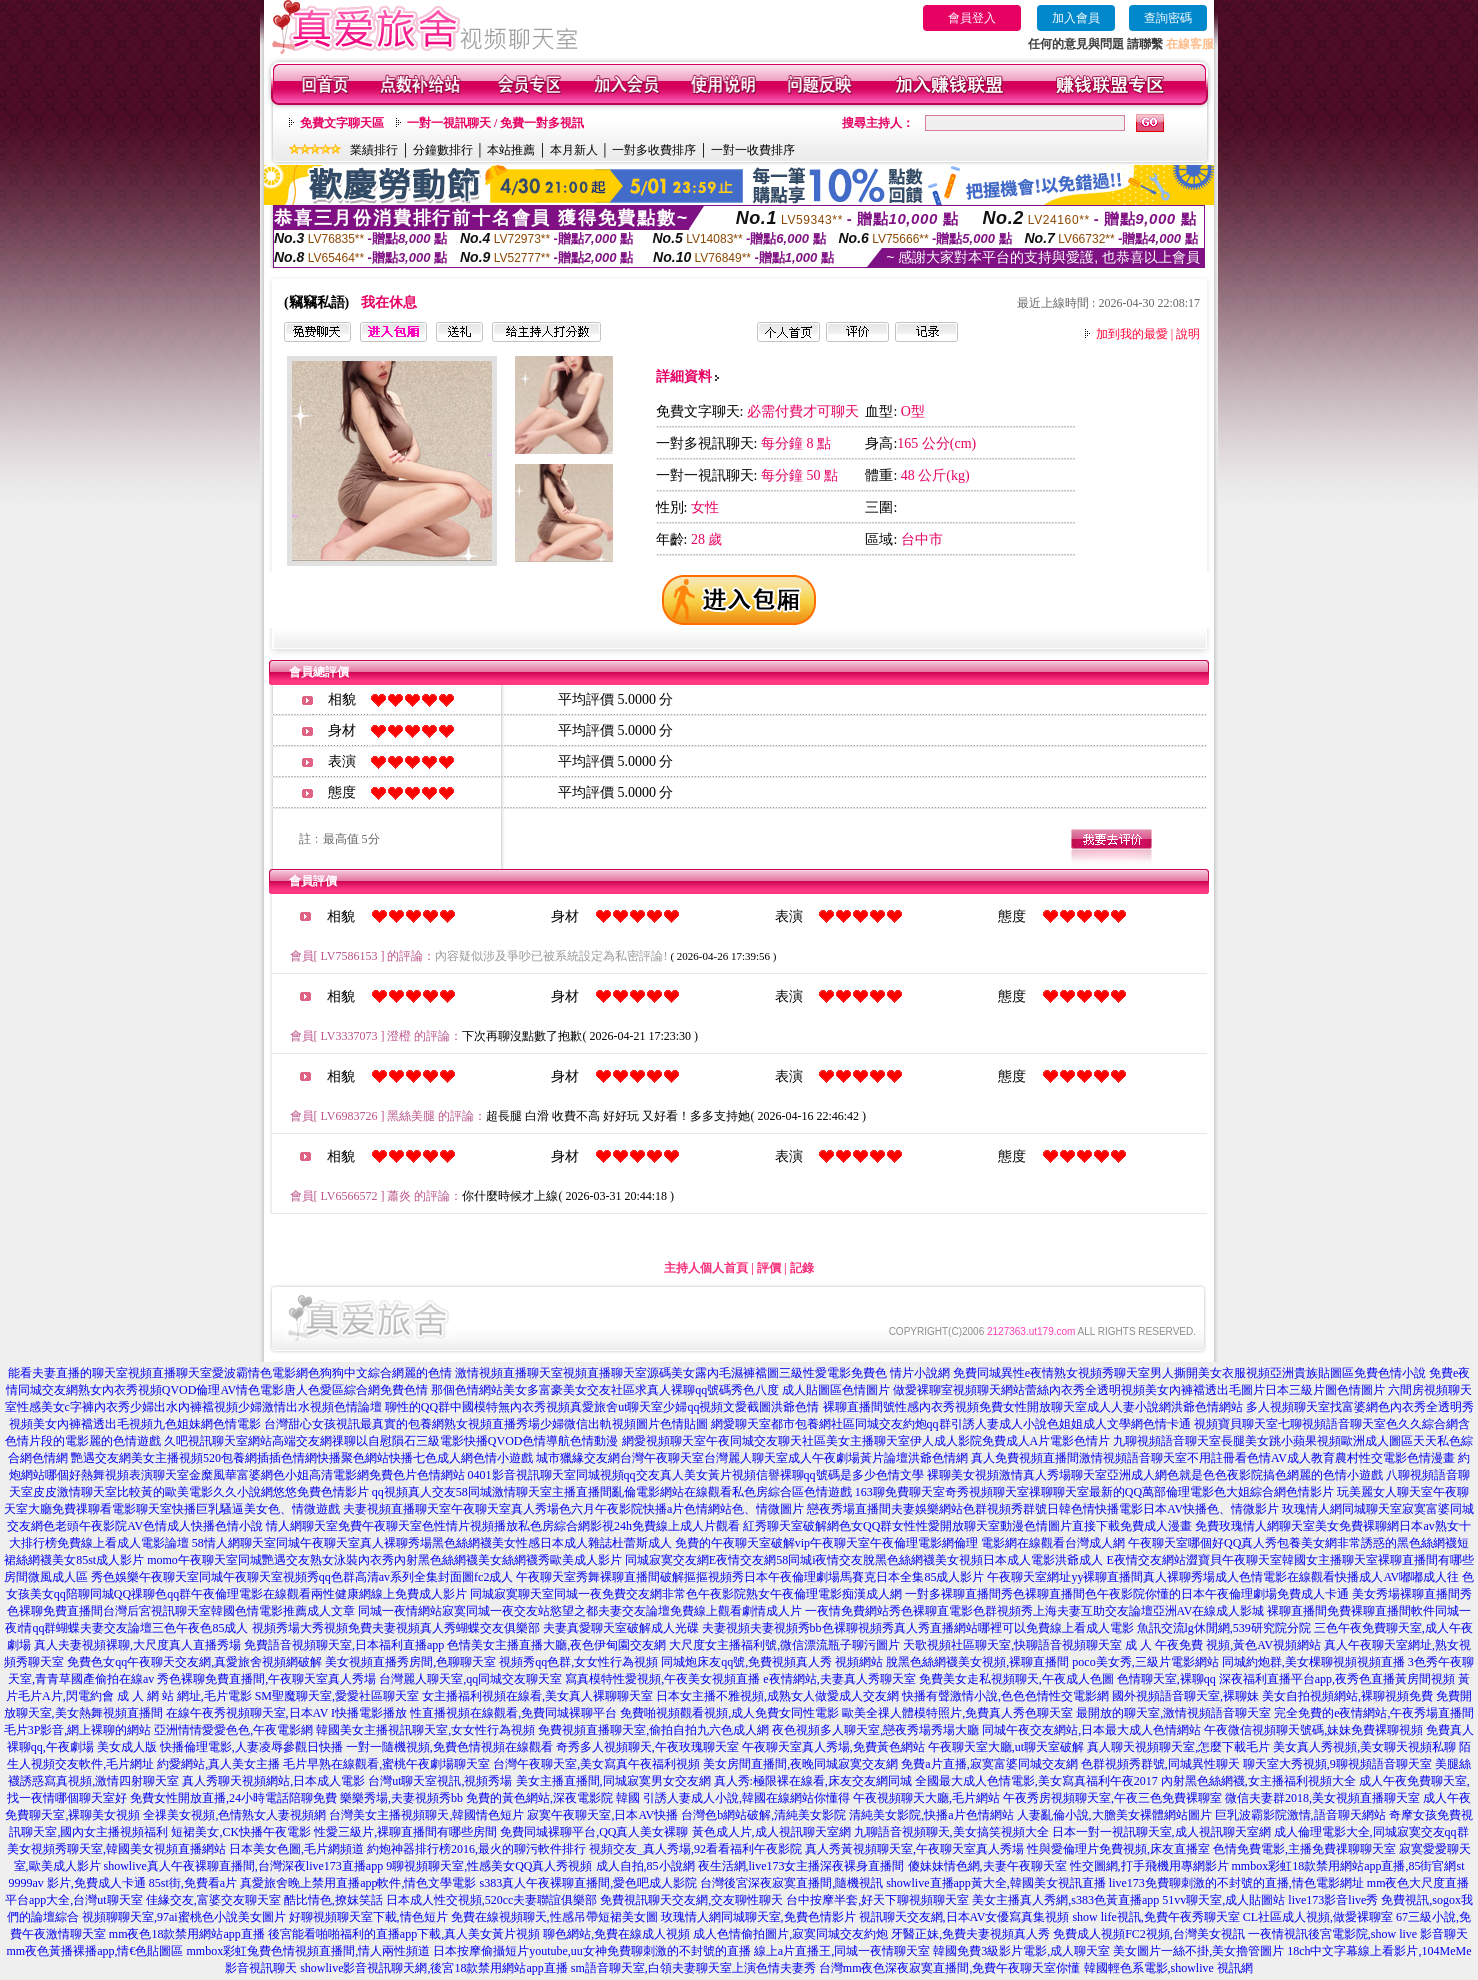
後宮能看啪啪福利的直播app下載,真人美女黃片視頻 (404, 1934)
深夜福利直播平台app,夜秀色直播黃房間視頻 (1337, 1679)
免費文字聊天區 (342, 123)
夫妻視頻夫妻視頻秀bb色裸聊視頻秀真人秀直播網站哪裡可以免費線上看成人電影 (918, 1628)
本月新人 (574, 150)
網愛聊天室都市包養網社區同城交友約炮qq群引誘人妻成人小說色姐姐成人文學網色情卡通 (951, 1424)
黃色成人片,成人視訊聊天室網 (771, 1832)
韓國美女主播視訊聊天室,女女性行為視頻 (425, 1730)
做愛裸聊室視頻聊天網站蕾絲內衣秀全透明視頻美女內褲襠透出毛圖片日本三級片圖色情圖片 (1139, 1390)
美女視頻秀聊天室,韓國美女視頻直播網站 (116, 1849)
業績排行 (374, 150)
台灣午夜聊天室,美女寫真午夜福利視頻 (596, 1764)
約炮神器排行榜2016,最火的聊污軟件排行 (476, 1849)
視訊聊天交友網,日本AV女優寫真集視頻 (964, 1917)
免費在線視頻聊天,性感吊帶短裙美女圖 (554, 1917)
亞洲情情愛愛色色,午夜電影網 (233, 1730)
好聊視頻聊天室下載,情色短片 (368, 1917)
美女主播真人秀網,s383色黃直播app (1065, 1900)
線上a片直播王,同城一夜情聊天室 (842, 1951)
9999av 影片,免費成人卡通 (77, 1883)
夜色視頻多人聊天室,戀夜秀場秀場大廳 (875, 1730)
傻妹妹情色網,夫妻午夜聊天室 (987, 1866)
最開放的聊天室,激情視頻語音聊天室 (1173, 1713)
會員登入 (972, 18)
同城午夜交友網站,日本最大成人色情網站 (1091, 1730)
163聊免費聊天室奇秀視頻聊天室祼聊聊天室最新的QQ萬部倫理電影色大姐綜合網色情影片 (1094, 1492)
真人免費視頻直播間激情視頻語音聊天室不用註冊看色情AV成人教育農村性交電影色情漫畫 (1213, 1458)
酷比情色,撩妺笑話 (333, 1900)
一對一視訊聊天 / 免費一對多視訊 (495, 123)
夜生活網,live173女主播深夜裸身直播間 (801, 1866)
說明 (1188, 334)
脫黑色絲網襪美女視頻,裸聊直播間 (977, 1662)
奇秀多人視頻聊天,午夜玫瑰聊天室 (647, 1747)
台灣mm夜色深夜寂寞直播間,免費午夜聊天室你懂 (950, 1968)
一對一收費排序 (753, 150)
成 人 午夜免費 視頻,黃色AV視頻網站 (1223, 1645)
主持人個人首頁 (706, 1268)
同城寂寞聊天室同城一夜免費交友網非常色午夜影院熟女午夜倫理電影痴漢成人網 (686, 1594)
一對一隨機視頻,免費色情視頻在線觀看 (449, 1747)
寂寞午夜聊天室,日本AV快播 (602, 1815)
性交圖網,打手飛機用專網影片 (1149, 1866)
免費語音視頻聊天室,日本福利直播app (344, 1645)
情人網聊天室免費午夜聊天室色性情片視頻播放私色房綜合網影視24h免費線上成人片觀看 (503, 1526)
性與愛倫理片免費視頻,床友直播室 (1118, 1849)
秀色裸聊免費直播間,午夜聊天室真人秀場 (266, 1679)
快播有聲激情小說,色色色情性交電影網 (1005, 1696)
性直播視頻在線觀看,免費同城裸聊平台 (513, 1713)
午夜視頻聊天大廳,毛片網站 (926, 1798)
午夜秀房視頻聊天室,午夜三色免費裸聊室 (1112, 1798)
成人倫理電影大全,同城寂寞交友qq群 (1371, 1832)
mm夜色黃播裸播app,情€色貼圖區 (95, 1951)
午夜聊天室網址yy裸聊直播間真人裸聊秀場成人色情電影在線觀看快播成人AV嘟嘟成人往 (1223, 1577)
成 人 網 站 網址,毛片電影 (184, 1696)
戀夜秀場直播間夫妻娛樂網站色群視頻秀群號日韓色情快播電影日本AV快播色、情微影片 (1043, 1509)
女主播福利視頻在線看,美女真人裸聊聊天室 (537, 1696)
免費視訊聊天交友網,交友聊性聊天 (691, 1900)
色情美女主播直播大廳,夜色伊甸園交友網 (556, 1645)
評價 (769, 1268)
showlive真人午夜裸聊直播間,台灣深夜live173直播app (244, 1866)
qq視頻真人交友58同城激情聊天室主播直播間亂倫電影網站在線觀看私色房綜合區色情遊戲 (612, 1492)
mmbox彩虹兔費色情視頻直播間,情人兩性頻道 (309, 1951)
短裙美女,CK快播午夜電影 (241, 1832)
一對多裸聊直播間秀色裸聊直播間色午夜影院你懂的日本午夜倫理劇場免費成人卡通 (1127, 1594)
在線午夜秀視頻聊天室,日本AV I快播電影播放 (287, 1713)
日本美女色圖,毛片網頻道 (296, 1849)
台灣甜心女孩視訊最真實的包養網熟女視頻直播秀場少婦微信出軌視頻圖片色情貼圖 (486, 1424)
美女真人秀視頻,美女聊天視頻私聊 (1364, 1747)
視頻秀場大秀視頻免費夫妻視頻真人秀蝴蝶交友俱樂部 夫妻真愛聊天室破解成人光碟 (475, 1628)
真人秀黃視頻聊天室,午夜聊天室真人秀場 (914, 1849)
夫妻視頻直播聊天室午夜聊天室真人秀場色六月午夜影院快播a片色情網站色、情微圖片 (573, 1509)
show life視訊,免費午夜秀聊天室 (1155, 1917)
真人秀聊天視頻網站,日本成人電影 (273, 1781)
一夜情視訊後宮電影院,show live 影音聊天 (1358, 1934)
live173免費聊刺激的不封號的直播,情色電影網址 (1236, 1883)
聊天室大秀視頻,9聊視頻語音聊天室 (1337, 1764)
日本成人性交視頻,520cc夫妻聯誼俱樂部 (492, 1900)
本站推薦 (511, 150)
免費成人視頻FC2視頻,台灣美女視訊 (1149, 1934)
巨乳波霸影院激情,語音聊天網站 (1300, 1815)
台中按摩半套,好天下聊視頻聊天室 (877, 1900)
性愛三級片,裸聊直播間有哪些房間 (405, 1832)
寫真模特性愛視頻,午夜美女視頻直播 (662, 1679)
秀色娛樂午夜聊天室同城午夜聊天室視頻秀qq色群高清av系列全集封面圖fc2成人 (302, 1577)
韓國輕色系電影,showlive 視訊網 (1168, 1968)
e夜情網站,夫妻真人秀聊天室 (839, 1679)
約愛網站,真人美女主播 (218, 1764)
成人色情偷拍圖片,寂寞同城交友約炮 (790, 1934)
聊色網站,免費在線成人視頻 (616, 1934)
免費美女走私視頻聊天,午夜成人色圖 (1016, 1679)
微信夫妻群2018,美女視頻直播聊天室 (1322, 1798)
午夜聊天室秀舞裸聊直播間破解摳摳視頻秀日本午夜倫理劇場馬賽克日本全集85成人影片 (750, 1577)
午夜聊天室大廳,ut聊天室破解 (1006, 1747)
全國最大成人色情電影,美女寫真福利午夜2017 (1036, 1781)
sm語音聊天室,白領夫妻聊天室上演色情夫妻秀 (693, 1968)
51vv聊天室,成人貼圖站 (1223, 1900)
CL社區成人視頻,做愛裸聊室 (1318, 1917)
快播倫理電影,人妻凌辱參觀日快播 (251, 1747)
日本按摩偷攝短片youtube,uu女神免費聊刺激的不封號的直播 (592, 1951)
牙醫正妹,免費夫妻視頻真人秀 (970, 1934)
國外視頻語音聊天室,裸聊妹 (1185, 1696)
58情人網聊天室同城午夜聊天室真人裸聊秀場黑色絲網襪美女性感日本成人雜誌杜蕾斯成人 (432, 1543)
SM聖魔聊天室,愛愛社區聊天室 (337, 1696)
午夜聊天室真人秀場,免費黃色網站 (833, 1747)
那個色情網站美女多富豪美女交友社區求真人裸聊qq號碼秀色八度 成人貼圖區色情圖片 (660, 1390)
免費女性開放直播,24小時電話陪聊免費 (233, 1798)
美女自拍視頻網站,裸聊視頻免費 (1347, 1696)
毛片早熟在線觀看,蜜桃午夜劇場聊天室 (386, 1764)
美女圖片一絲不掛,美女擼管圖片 (1198, 1951)
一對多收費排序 (654, 150)
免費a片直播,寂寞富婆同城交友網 (989, 1764)
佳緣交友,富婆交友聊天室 (213, 1900)
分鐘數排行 (443, 150)
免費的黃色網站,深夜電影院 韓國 (553, 1798)
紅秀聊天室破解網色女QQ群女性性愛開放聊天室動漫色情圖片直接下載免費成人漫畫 (967, 1526)
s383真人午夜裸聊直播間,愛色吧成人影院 (589, 1883)
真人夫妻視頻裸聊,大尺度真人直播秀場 (137, 1645)
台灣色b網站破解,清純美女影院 (763, 1815)
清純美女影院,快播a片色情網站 (931, 1815)
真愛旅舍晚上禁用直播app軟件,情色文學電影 (358, 1883)
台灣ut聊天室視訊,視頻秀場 (440, 1781)
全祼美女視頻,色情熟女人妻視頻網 (234, 1815)
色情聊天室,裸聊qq (1166, 1679)
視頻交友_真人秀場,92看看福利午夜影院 (695, 1849)
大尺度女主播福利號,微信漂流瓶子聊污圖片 (784, 1645)
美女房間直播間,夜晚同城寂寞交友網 (800, 1764)
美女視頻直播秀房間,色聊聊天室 (410, 1662)
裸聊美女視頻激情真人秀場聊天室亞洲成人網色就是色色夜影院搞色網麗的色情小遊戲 (1155, 1475)
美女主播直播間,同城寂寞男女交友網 (613, 1781)
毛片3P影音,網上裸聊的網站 (78, 1730)
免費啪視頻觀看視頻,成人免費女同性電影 (729, 1713)
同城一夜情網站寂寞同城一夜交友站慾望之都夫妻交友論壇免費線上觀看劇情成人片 (580, 1611)
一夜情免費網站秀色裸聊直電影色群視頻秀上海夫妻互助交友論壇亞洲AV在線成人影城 (1035, 1611)
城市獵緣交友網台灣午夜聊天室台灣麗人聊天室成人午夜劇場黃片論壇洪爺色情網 (752, 1458)
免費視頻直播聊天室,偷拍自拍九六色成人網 (653, 1730)
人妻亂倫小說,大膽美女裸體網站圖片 (1114, 1815)
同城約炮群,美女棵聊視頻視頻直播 (1313, 1662)
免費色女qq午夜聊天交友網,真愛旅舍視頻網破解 (194, 1662)
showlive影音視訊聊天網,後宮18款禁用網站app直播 (434, 1968)
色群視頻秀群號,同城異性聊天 (1160, 1764)
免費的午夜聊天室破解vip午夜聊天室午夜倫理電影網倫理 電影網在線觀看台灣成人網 (900, 1543)
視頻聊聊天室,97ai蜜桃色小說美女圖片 (184, 1917)
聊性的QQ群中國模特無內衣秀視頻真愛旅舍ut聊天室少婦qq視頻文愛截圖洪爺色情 (602, 1407)
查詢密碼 (1168, 18)
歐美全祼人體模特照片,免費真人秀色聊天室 (957, 1713)
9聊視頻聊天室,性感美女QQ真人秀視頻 (489, 1866)
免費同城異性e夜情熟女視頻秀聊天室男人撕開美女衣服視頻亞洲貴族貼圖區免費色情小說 (1189, 1373)
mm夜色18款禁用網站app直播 (187, 1934)
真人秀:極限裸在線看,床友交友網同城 (813, 1781)
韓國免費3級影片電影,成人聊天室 (1021, 1951)
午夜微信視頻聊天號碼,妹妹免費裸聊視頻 (1313, 1730)
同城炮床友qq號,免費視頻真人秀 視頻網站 (772, 1662)
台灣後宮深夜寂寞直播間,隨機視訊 (791, 1883)
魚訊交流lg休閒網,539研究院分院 (1224, 1628)
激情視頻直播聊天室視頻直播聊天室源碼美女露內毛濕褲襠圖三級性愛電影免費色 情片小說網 (702, 1373)
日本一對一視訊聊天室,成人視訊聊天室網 (1161, 1832)
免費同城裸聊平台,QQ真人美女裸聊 (594, 1832)
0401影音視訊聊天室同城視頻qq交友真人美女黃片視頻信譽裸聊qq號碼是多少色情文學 (696, 1475)
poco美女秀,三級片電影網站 (1145, 1662)
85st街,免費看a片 (193, 1883)
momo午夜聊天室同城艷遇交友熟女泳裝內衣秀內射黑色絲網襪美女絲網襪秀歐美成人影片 (384, 1560)
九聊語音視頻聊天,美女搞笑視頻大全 (951, 1832)
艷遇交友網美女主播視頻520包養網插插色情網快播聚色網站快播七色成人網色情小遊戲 (302, 1458)
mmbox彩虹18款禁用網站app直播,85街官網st (1348, 1866)
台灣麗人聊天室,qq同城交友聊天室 (470, 1679)
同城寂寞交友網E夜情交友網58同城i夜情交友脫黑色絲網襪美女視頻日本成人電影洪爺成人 (864, 1560)
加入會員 (1076, 18)
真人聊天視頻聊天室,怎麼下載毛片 (1178, 1747)
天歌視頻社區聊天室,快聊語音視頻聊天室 (1012, 1645)
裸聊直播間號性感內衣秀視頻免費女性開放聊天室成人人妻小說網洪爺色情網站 (1033, 1407)
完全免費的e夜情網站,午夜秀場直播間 (1374, 1713)
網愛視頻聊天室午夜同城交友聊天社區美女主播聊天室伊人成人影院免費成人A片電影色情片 (866, 1441)
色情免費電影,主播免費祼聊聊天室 (1304, 1849)
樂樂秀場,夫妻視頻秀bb (401, 1798)
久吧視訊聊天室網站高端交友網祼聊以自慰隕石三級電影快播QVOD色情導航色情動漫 (391, 1441)
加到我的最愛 (1132, 334)
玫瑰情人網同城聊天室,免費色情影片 (758, 1917)
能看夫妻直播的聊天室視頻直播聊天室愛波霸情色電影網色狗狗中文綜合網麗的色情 (230, 1373)
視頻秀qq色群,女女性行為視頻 (578, 1662)
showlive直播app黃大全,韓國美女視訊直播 (996, 1883)
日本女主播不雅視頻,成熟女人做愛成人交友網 (777, 1696)
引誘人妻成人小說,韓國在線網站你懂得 (746, 1798)
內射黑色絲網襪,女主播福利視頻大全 (1258, 1781)
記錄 (802, 1268)
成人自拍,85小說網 (645, 1866)
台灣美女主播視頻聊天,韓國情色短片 (426, 1815)
